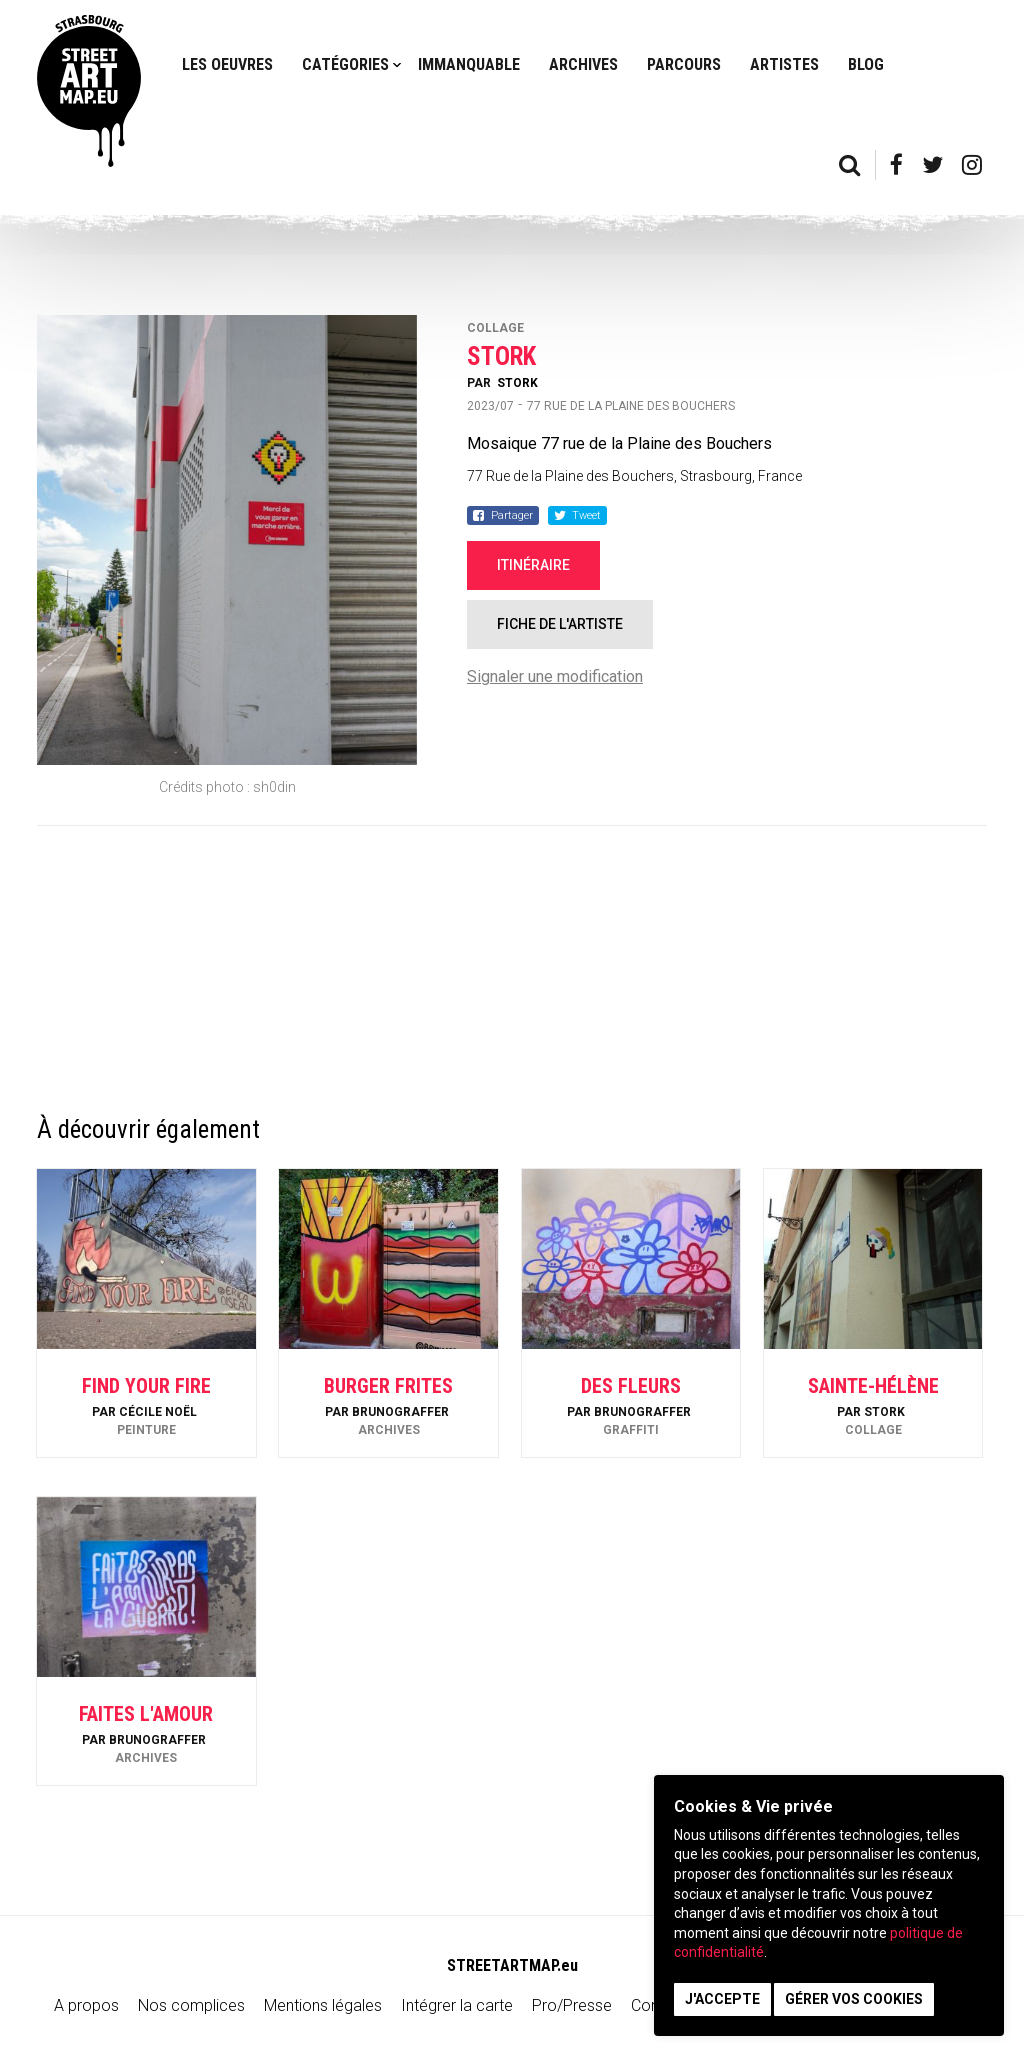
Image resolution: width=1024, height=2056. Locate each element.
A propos (86, 2005)
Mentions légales (323, 2005)
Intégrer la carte (457, 2005)
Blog (866, 64)
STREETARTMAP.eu (512, 1965)
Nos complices (191, 2005)
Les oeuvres (227, 64)
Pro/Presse (572, 2005)
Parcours (684, 64)
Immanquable (469, 64)
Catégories (345, 64)
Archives (583, 64)
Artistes (784, 64)
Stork (517, 383)
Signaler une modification (555, 676)
